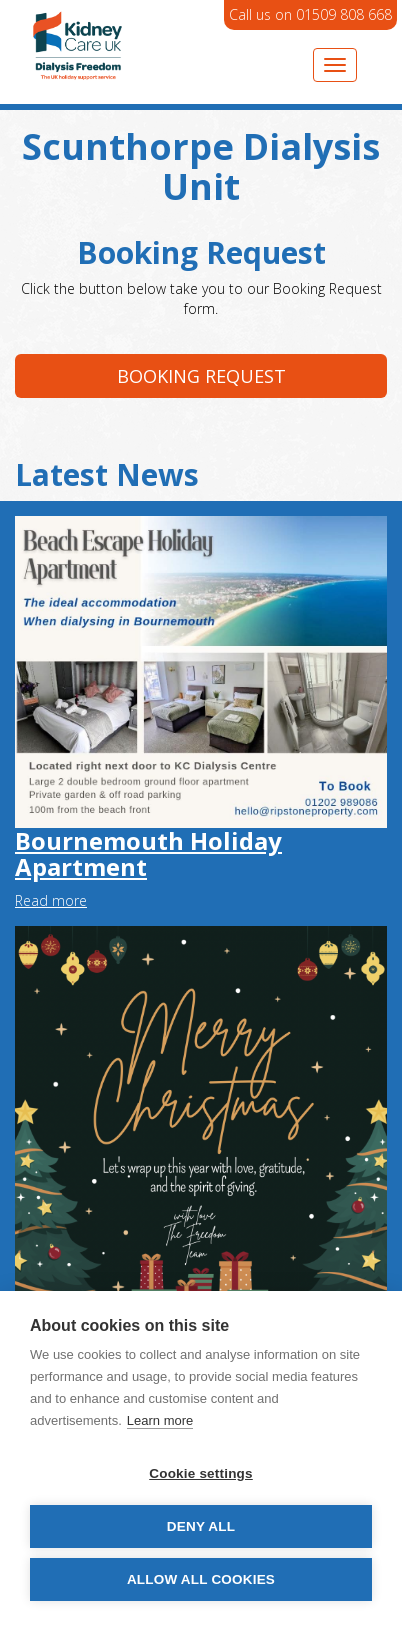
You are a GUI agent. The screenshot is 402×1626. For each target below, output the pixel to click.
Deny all (201, 1526)
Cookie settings (201, 1473)
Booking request (201, 376)
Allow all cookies (201, 1579)
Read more (51, 900)
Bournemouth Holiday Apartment (148, 853)
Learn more (160, 1420)
